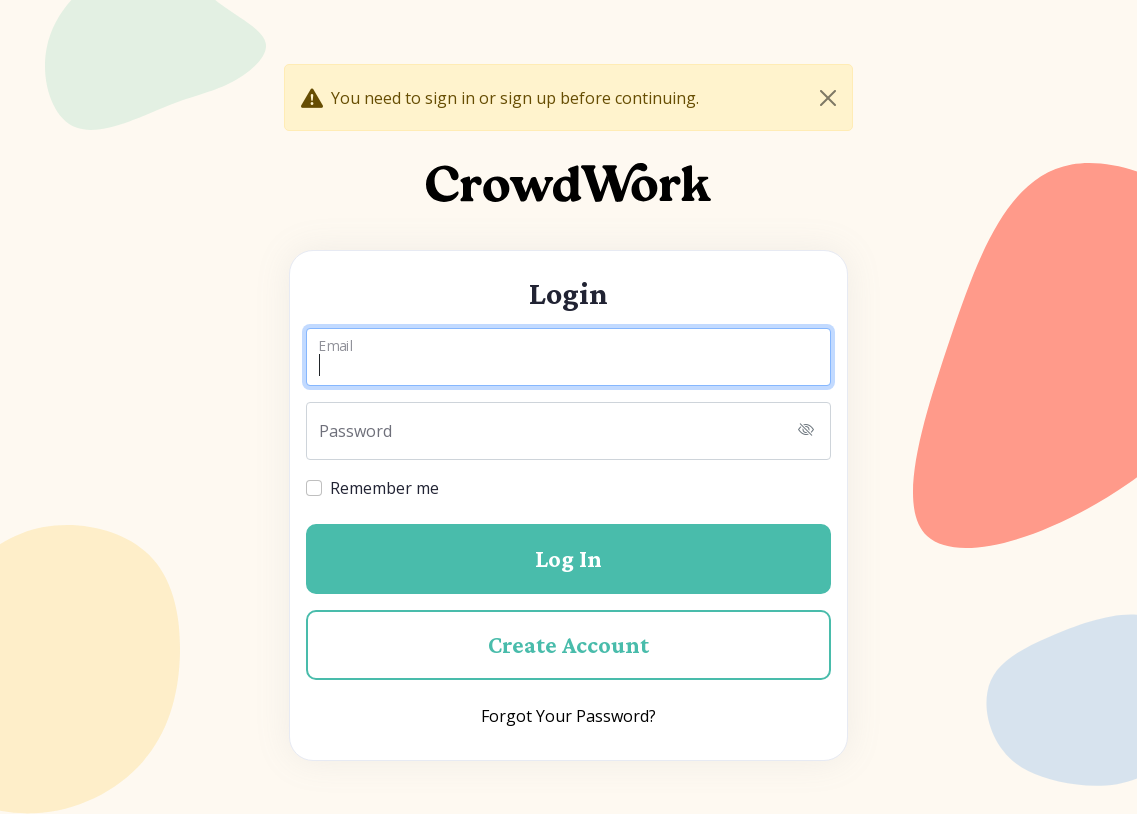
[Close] (828, 98)
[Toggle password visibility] (806, 432)
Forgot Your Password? (568, 716)
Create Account (568, 644)
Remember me (384, 488)
